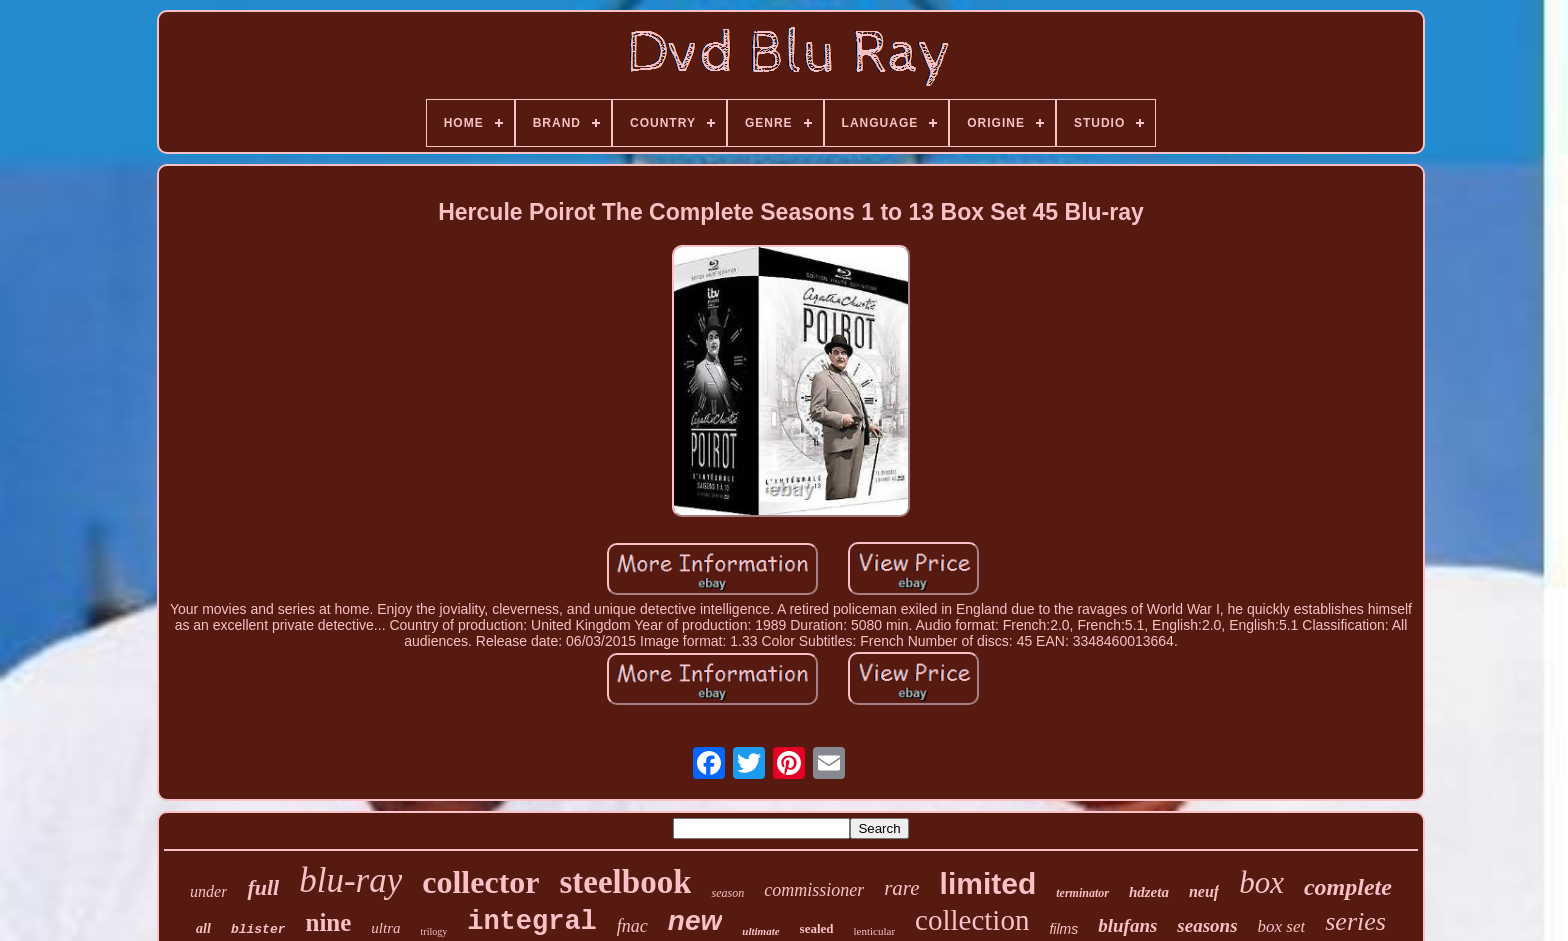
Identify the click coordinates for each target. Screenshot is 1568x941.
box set (1282, 926)
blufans (1127, 925)
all (203, 928)
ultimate (760, 931)
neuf (1204, 891)
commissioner (814, 890)
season (727, 893)
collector (480, 882)
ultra (385, 928)
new (695, 920)
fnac (632, 926)
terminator (1082, 893)
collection (972, 920)
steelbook (625, 882)
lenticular (875, 931)
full (263, 887)
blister (258, 929)
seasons (1207, 925)
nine (328, 922)
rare (901, 888)
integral (532, 922)
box (1261, 882)
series (1355, 921)
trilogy (434, 931)
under (208, 891)
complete (1348, 887)
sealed (817, 928)
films (1063, 929)
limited (988, 883)
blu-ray (350, 880)
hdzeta (1149, 892)
